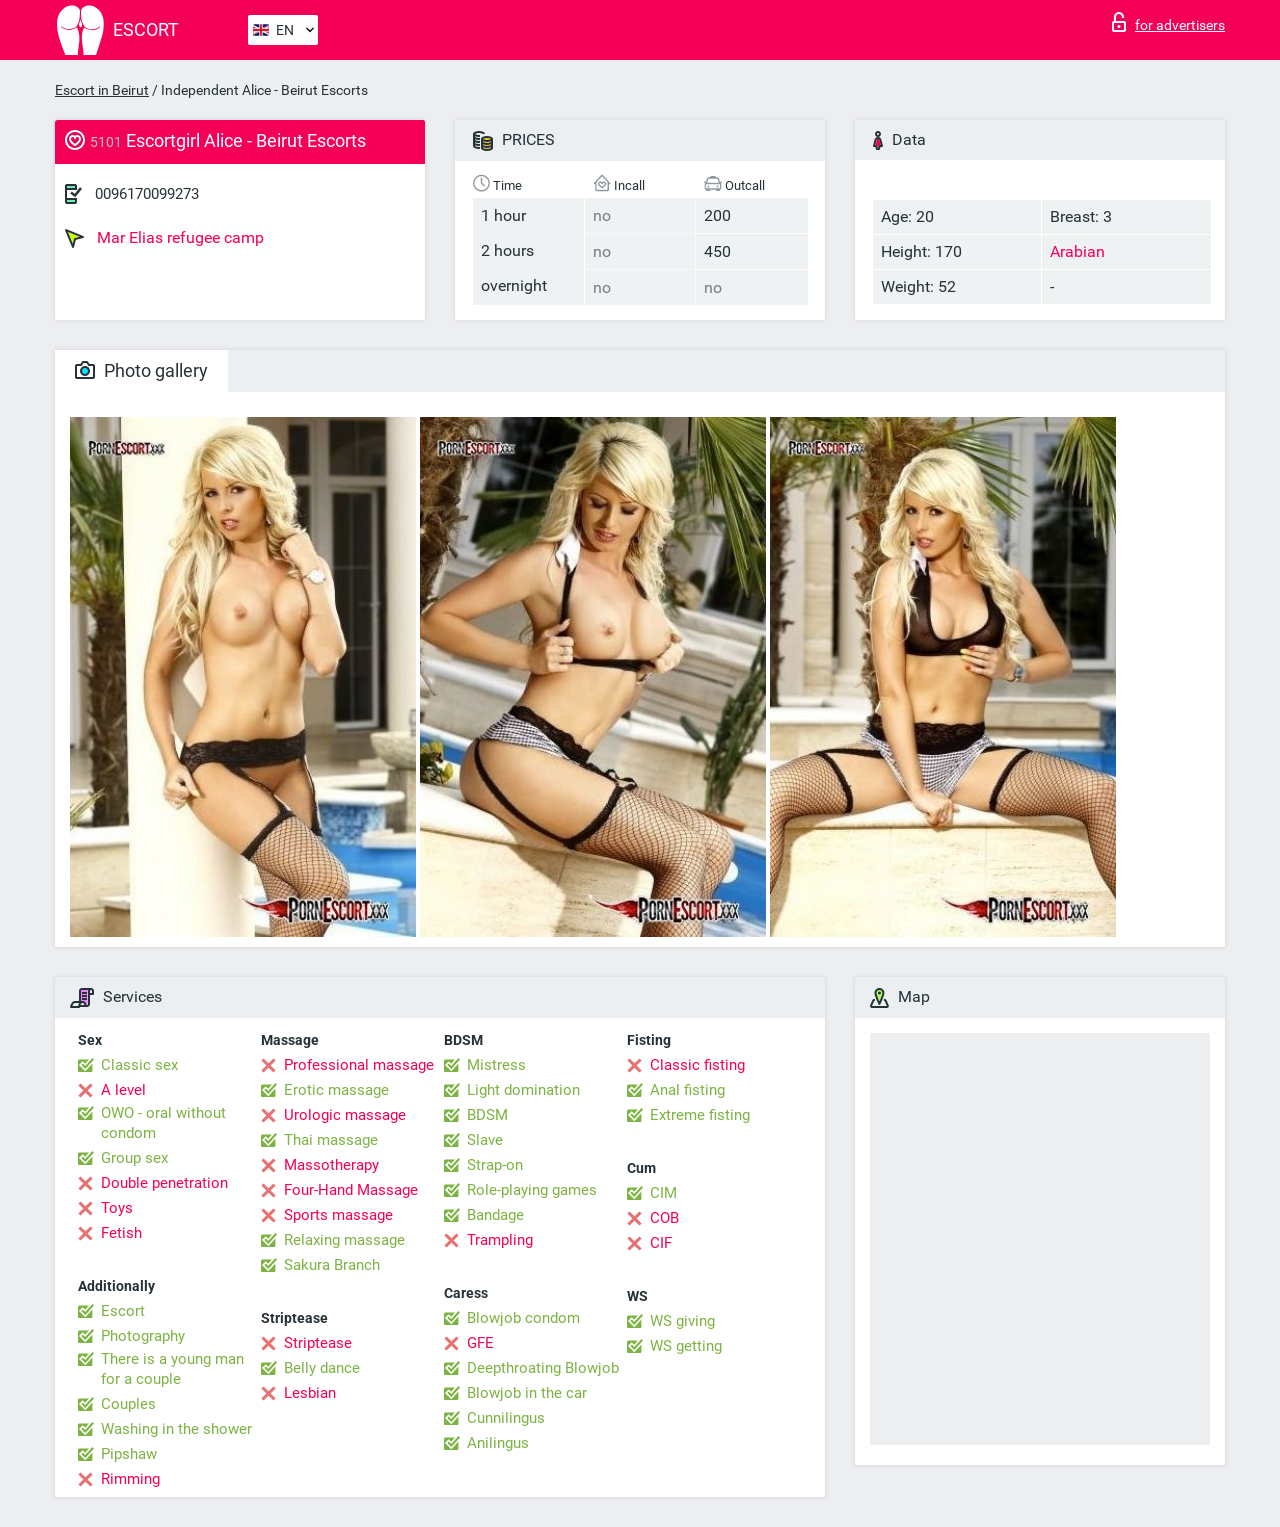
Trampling (500, 1240)
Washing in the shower (176, 1429)
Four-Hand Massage (351, 1190)
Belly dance (322, 1368)
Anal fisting (687, 1090)
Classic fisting (697, 1065)
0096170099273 (147, 194)
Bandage (495, 1215)
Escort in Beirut (102, 90)
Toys (117, 1208)
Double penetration (164, 1183)
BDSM (487, 1115)
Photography (143, 1336)
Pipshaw (129, 1454)
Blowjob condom (523, 1318)
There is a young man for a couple (172, 1369)
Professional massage (359, 1065)
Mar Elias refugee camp (164, 238)
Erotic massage (336, 1090)
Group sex (134, 1158)
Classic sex (139, 1065)
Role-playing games (532, 1190)
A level (123, 1090)
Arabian (1077, 251)
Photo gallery (141, 370)
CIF (661, 1243)
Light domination (523, 1090)
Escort (123, 1311)
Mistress (496, 1065)
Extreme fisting (700, 1115)
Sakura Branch (332, 1265)
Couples (128, 1404)
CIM (663, 1193)
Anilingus (498, 1443)
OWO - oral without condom (163, 1123)
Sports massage (338, 1215)
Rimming (130, 1479)
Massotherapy (331, 1165)
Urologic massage (345, 1115)
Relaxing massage (344, 1240)
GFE (480, 1343)
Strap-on (495, 1165)
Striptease (318, 1343)
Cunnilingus (506, 1418)
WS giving (682, 1321)
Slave (485, 1140)
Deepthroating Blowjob (543, 1368)
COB (664, 1218)
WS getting (686, 1346)
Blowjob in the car (527, 1393)
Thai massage (331, 1140)
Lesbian (310, 1393)
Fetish (121, 1233)
